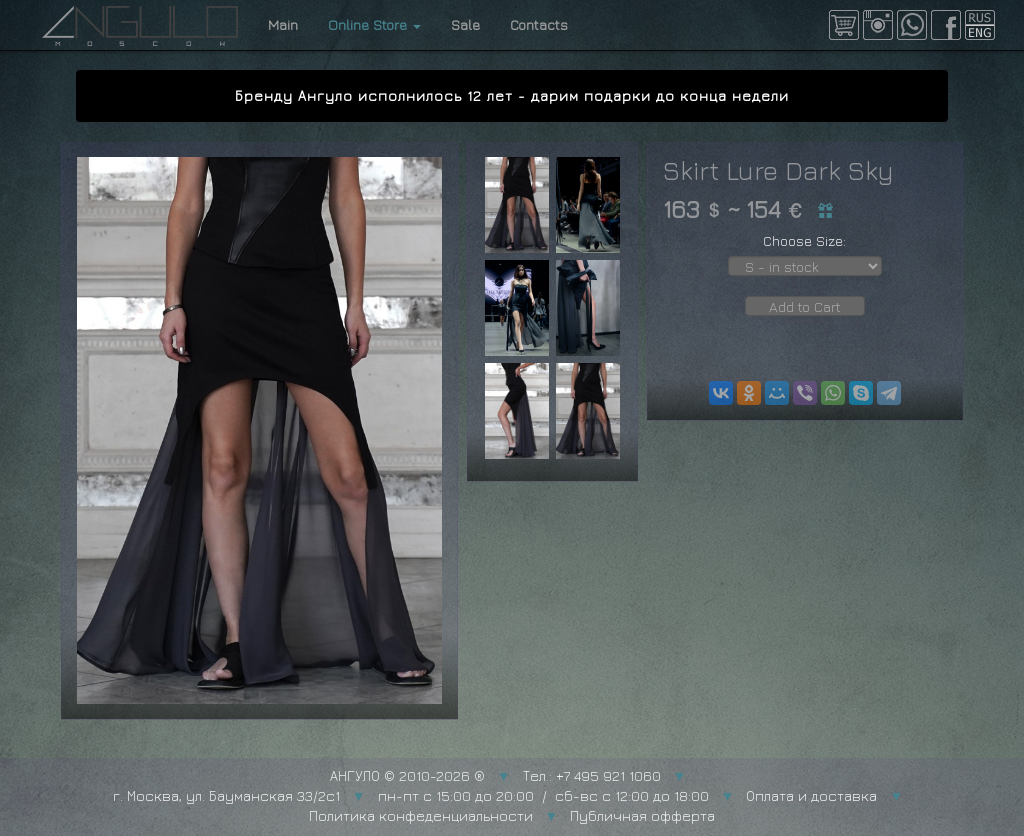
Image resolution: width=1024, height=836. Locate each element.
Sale (465, 24)
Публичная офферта (642, 815)
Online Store (374, 24)
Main (283, 24)
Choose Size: (804, 240)
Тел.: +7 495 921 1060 (592, 775)
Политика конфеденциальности (421, 815)
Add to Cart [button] (805, 306)
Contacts (539, 24)
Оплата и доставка (811, 795)
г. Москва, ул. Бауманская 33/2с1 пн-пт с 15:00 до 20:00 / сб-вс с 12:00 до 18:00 (411, 795)
